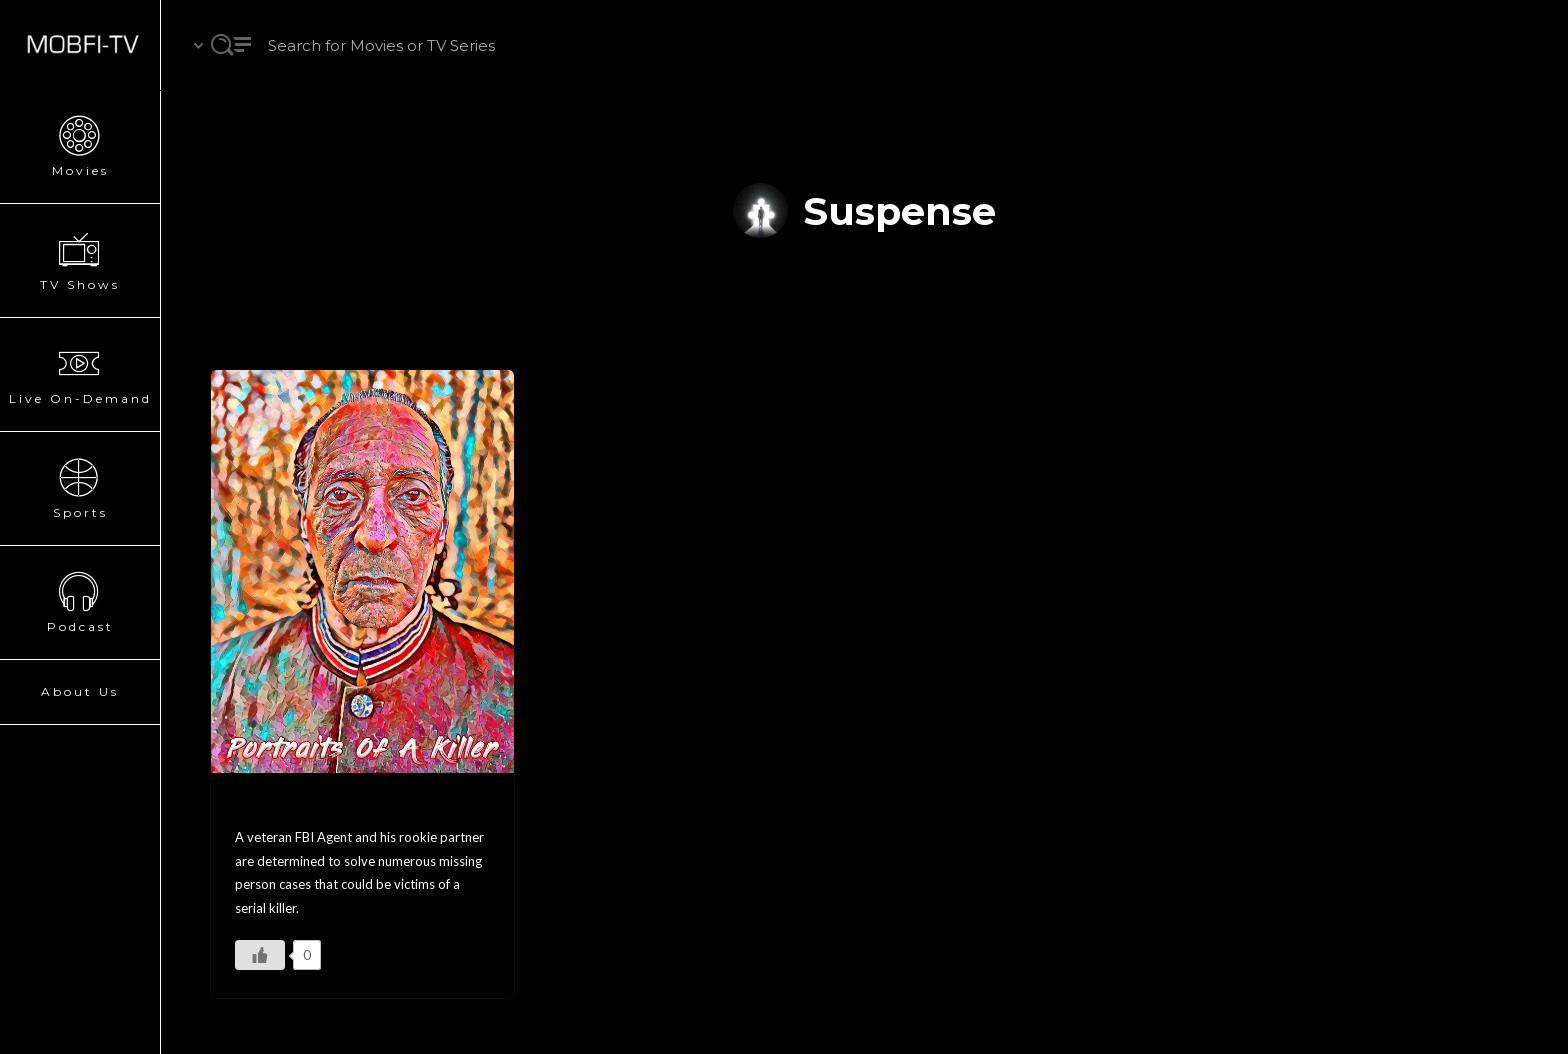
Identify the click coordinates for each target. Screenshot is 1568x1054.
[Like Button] (260, 955)
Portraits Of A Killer (316, 806)
